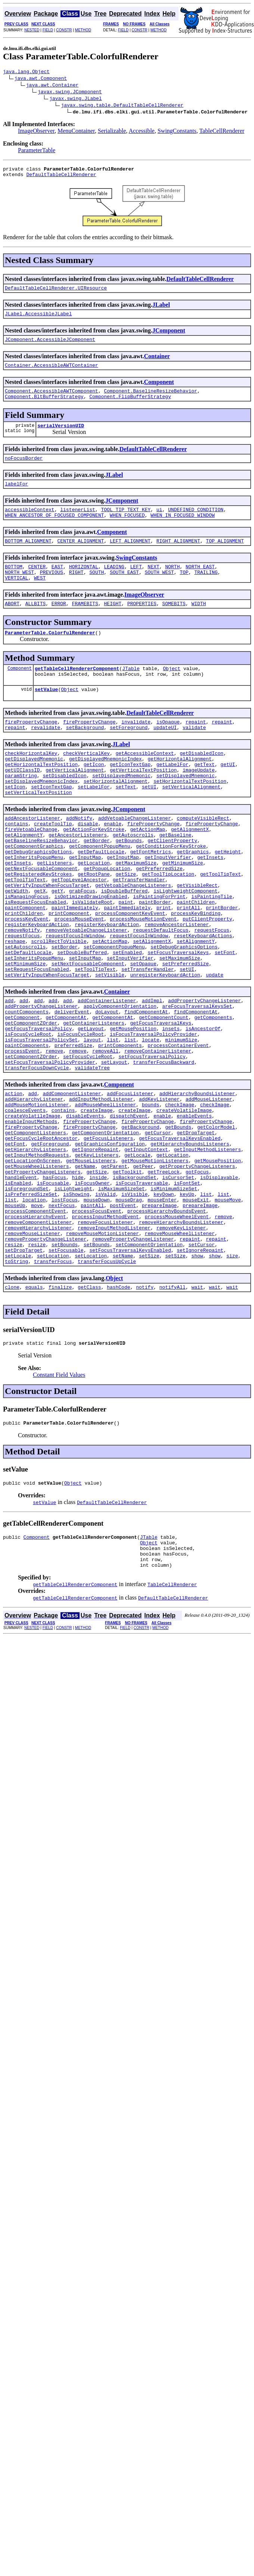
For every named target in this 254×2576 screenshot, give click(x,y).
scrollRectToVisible (58, 1003)
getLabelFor (173, 795)
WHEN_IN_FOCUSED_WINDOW (183, 530)
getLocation (94, 909)
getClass (89, 1406)
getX (40, 943)
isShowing (76, 1299)
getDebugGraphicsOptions (38, 896)
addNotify (79, 856)
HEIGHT (112, 624)
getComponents (213, 1091)
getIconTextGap (130, 795)
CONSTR (64, 30)
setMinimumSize (25, 1030)
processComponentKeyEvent (130, 970)
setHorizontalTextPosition (190, 815)
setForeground (129, 755)
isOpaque (168, 748)
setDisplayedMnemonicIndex (41, 815)
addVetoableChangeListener (134, 856)
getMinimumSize (182, 909)
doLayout (106, 1084)
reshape (15, 1003)
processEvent (22, 1131)
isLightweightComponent (186, 943)
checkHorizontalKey (31, 782)
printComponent (69, 970)
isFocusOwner (92, 1285)
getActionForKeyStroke (93, 869)
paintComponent (25, 963)
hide (77, 1279)
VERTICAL (16, 597)
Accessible (141, 132)
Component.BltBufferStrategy (44, 406)
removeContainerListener (157, 1131)
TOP (184, 591)
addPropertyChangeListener (204, 1070)
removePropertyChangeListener (45, 1353)
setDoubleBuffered (82, 1017)
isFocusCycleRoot (28, 1111)
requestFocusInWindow (75, 997)
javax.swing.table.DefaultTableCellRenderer (122, 106)
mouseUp (15, 1312)
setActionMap (109, 1003)
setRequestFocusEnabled (37, 1037)
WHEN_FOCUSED (127, 530)
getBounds (128, 882)
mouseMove (228, 1306)
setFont (225, 1017)
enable (112, 862)
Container (157, 363)
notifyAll (172, 1406)
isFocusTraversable (141, 1285)
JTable (131, 691)
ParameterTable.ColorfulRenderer (50, 654)
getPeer (143, 1265)
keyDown (164, 1299)
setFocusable (66, 1366)
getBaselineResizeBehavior (41, 882)
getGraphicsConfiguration (110, 1238)
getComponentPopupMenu (99, 889)
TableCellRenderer (221, 132)
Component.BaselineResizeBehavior (150, 399)
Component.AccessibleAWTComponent (51, 399)
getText (204, 795)
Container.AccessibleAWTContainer (51, 372)
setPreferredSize (185, 1030)
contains (16, 862)
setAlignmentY (195, 1003)
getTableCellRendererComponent (77, 691)
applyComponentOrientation (120, 1077)
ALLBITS (35, 624)
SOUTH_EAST (124, 591)
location (34, 1306)
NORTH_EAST (200, 584)
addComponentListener (72, 1178)
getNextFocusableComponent (41, 916)
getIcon (94, 795)
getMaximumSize (135, 909)
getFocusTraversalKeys (160, 1097)
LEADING (114, 584)
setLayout (114, 1144)
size (232, 1373)
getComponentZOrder (31, 1097)
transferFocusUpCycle (107, 1379)
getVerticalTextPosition (143, 802)
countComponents (27, 1084)
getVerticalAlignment (75, 802)
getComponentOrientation (105, 1225)
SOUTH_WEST (159, 591)
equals (34, 1406)
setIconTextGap (51, 822)
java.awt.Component (41, 79)
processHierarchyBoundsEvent (166, 1319)
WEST (40, 597)
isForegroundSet (27, 1292)
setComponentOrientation (148, 1359)
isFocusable (53, 1285)
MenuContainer (76, 132)
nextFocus (62, 1312)
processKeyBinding (196, 970)
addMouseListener (209, 1185)
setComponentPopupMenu (114, 1010)
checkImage (179, 1191)
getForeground (50, 1238)
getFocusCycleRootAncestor (41, 1232)
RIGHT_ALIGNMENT (178, 557)
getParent (114, 1265)
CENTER (37, 584)
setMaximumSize (179, 1023)
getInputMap (85, 903)
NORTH (172, 584)
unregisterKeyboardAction (165, 1044)
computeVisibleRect (203, 856)
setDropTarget (24, 1366)
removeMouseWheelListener (179, 1346)
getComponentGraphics (34, 889)
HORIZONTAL (83, 584)
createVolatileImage (184, 1198)
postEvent (123, 1312)
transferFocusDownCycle (37, 1151)
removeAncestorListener (177, 983)
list (112, 1118)
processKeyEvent (27, 976)
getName (85, 1265)
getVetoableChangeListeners (133, 936)
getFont (15, 1238)
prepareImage (159, 1312)
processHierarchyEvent (35, 1326)
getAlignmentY (24, 876)
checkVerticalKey (86, 782)
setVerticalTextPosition (38, 829)
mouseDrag (128, 1306)
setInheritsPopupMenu (34, 1023)
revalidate (45, 755)
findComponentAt (146, 1084)
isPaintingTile (211, 950)
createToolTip (53, 862)
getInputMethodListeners (207, 1245)
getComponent (22, 1091)
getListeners (54, 909)
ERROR (59, 624)
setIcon (15, 822)
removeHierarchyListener (38, 1339)
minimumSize (181, 1118)
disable (88, 862)
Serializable (112, 132)
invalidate (136, 748)
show (197, 1373)
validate (194, 755)
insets (171, 1104)
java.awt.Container (52, 85)
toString (16, 1379)
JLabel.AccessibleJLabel (38, 319)
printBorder (222, 963)
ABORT (12, 624)
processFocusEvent (96, 1319)
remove (54, 1131)
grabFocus (82, 943)
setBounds (65, 1359)
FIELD (48, 30)
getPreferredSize (159, 916)
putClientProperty (207, 976)
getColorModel (216, 1218)
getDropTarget (195, 1225)
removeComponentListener (38, 1332)
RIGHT (76, 591)
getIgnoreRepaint (95, 1245)
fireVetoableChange (31, 869)
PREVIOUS (51, 591)
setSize (149, 1373)
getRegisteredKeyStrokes (38, 923)
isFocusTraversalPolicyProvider (153, 1111)
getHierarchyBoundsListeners (190, 1238)
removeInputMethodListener (114, 1339)
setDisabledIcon (64, 809)
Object (171, 691)
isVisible (134, 1299)
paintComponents (27, 1124)
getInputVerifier (168, 903)
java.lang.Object (26, 72)
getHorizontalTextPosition (41, 795)
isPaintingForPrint (159, 950)
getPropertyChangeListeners (197, 1265)
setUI (149, 822)
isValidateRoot (92, 956)
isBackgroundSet (135, 1279)
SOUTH (96, 591)
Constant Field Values (59, 1495)
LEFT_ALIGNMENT (130, 557)
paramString (21, 809)
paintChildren (195, 956)
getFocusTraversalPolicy (38, 1104)
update (214, 1044)
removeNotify (22, 990)
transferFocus (53, 1379)
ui (159, 523)
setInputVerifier (130, 1023)
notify (145, 1406)
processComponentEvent (35, 1319)
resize (13, 1359)
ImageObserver (36, 132)
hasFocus (54, 1279)
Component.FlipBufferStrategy (130, 406)
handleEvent (21, 1279)
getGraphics (193, 896)
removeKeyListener (181, 1339)
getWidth (16, 943)
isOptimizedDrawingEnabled (91, 950)
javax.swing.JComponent (70, 92)
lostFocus (65, 1306)
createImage (97, 1198)
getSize (125, 923)
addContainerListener (107, 1070)
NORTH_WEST (19, 591)
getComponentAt (66, 1091)
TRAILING (205, 591)
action (13, 1178)
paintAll (92, 1312)
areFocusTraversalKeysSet (197, 1077)
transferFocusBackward (163, 1144)
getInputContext (146, 1245)
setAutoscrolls (25, 1010)
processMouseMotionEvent (143, 976)
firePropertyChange (31, 748)
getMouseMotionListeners (154, 1259)
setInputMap (85, 1023)
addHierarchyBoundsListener (197, 1178)
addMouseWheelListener (105, 1191)
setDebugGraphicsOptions (184, 1010)
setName (123, 1373)
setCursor (201, 1359)
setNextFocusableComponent (88, 1030)
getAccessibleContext (144, 782)
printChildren (24, 970)
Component (159, 390)
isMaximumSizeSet (121, 1292)
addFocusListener (130, 1178)
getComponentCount (164, 1091)
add (9, 1070)
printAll (188, 963)
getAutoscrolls (133, 876)
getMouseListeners (91, 1259)
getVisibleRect (197, 936)
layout (92, 1118)
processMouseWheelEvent (177, 1326)
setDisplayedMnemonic (121, 809)
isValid (105, 1299)
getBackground (140, 1218)
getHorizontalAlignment (180, 788)
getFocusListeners (108, 1232)
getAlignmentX (190, 869)
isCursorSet (178, 1279)
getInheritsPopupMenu (34, 903)
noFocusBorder (24, 470)
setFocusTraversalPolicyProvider (50, 1144)
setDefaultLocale (28, 1017)
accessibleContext (30, 523)
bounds (150, 1191)
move (37, 1312)
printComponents (120, 1124)
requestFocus (211, 990)
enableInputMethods (31, 1212)
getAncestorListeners (78, 876)
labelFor (16, 497)
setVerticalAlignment (191, 822)
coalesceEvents (25, 1198)
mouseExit (196, 1306)
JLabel (161, 309)
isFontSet (187, 1285)
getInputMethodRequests (37, 1252)
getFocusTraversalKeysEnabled (179, 1232)
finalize (60, 1406)
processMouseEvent (79, 976)
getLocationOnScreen (32, 1259)
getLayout (91, 1104)
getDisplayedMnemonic (34, 788)
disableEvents (85, 1205)
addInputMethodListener (101, 1185)
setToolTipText (95, 1037)
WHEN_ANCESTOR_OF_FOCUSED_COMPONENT (54, 530)
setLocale (18, 1373)
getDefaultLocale (101, 896)
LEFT (136, 584)
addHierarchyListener (34, 1185)
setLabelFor (94, 822)
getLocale (137, 1252)
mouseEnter (162, 1306)
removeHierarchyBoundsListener (181, 1332)
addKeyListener (159, 1185)
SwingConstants (177, 132)
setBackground (85, 755)
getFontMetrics (150, 896)
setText (125, 822)
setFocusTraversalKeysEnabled (130, 1366)
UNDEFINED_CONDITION (195, 523)
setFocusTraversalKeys (178, 1017)
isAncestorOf (203, 1104)
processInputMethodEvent (105, 1326)
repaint (196, 748)
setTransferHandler (147, 1037)
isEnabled (18, 1285)
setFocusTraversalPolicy (151, 1138)
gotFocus (197, 1272)
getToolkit (127, 1272)
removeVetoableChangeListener (86, 990)
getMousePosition (133, 1104)
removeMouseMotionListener (102, 1346)
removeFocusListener (105, 1332)
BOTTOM (13, 584)
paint (125, 956)
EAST (57, 584)
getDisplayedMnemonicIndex (105, 788)
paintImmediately (75, 963)
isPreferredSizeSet (31, 1299)
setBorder (65, 1010)
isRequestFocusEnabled (35, 956)
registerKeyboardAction (37, 983)
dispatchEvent (129, 1205)
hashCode (118, 1406)
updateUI (165, 755)
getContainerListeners (93, 1097)
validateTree (92, 1151)
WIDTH (198, 624)
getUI (227, 795)
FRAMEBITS (85, 624)
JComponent (168, 336)
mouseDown (97, 1306)
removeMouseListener (32, 1346)
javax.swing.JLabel (75, 99)
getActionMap (147, 869)
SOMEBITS (173, 624)
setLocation (53, 1373)
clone (12, 1406)
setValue (46, 715)
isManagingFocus (27, 950)
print (164, 963)
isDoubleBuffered (124, 943)
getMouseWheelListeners (37, 1265)
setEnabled (127, 1017)
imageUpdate (199, 802)
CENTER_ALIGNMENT (80, 557)
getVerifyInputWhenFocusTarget (47, 936)
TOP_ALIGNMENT (225, 557)
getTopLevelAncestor (79, 929)
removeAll (105, 1131)
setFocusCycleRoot (88, 1138)
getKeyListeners (96, 1252)
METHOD (83, 30)
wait (197, 1406)
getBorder (97, 882)
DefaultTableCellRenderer (61, 177)
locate (150, 1118)
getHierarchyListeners (35, 1245)
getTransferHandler (139, 929)
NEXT (153, 584)
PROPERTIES (142, 624)
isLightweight (73, 1292)
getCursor (158, 1225)
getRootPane (94, 923)
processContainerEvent (178, 1124)
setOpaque (143, 1030)
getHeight (228, 896)
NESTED (32, 30)
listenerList (77, 523)
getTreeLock (164, 1272)
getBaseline (175, 876)
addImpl (152, 1070)
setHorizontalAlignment (116, 815)
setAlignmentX (152, 1003)
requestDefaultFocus (160, 990)
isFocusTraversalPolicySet (41, 1118)
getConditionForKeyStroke (171, 889)
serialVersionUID (60, 436)
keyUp (187, 1299)
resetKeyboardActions (203, 997)
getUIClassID (22, 802)
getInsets (210, 903)
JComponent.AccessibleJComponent (50, 346)
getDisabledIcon (201, 782)
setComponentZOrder (31, 1138)
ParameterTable (36, 151)
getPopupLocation (107, 916)
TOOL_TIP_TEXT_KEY (126, 523)
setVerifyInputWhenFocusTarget (47, 1044)
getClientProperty (172, 882)
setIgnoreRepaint (200, 1366)
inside (98, 1279)
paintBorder (155, 956)
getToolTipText (220, 923)
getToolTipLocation (168, 923)
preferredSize (73, 1124)
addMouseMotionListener (37, 1191)
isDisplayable (219, 1279)
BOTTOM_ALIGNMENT (28, 557)
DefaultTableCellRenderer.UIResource (56, 292)
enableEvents (194, 1205)
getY (57, 943)
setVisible (109, 1044)
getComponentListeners (35, 1225)
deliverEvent (72, 1084)
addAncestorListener (32, 856)
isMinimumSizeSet (174, 1292)
